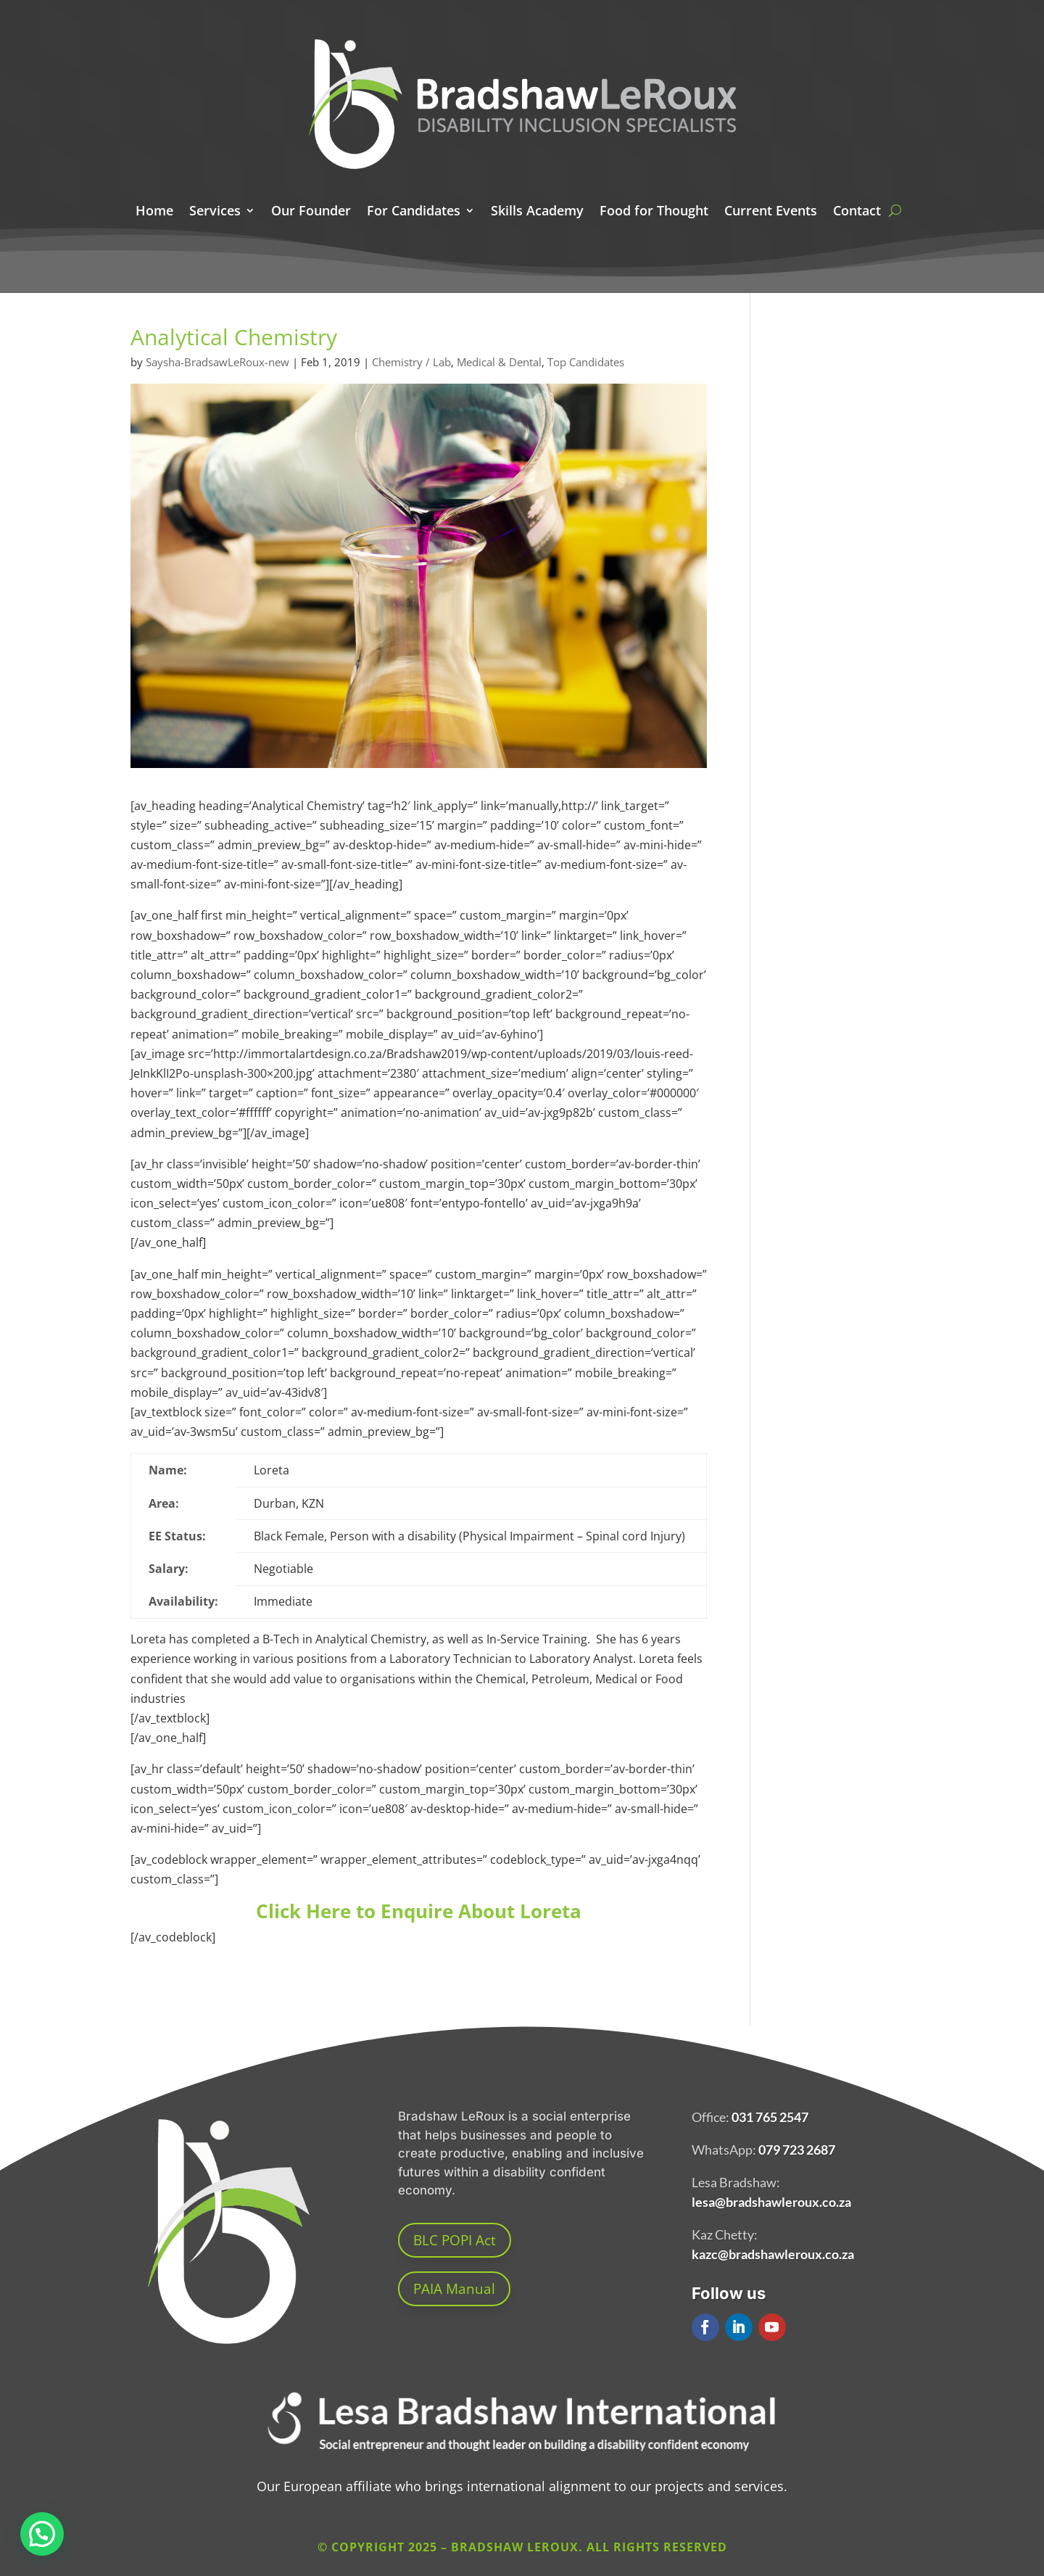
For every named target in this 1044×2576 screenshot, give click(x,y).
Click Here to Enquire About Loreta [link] (418, 1911)
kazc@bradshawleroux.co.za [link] (773, 2254)
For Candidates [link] (413, 212)
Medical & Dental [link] (499, 362)
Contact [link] (857, 212)
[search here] (895, 210)
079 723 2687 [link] (796, 2150)
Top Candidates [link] (585, 362)
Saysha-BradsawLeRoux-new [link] (217, 362)
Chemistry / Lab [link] (411, 362)
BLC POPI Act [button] (454, 2240)
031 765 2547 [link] (770, 2117)
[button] (705, 2327)
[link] (521, 2461)
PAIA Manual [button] (454, 2288)
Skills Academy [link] (537, 212)
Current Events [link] (770, 212)
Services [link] (215, 212)
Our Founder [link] (311, 212)
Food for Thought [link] (654, 212)
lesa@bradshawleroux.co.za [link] (771, 2202)
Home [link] (154, 212)
